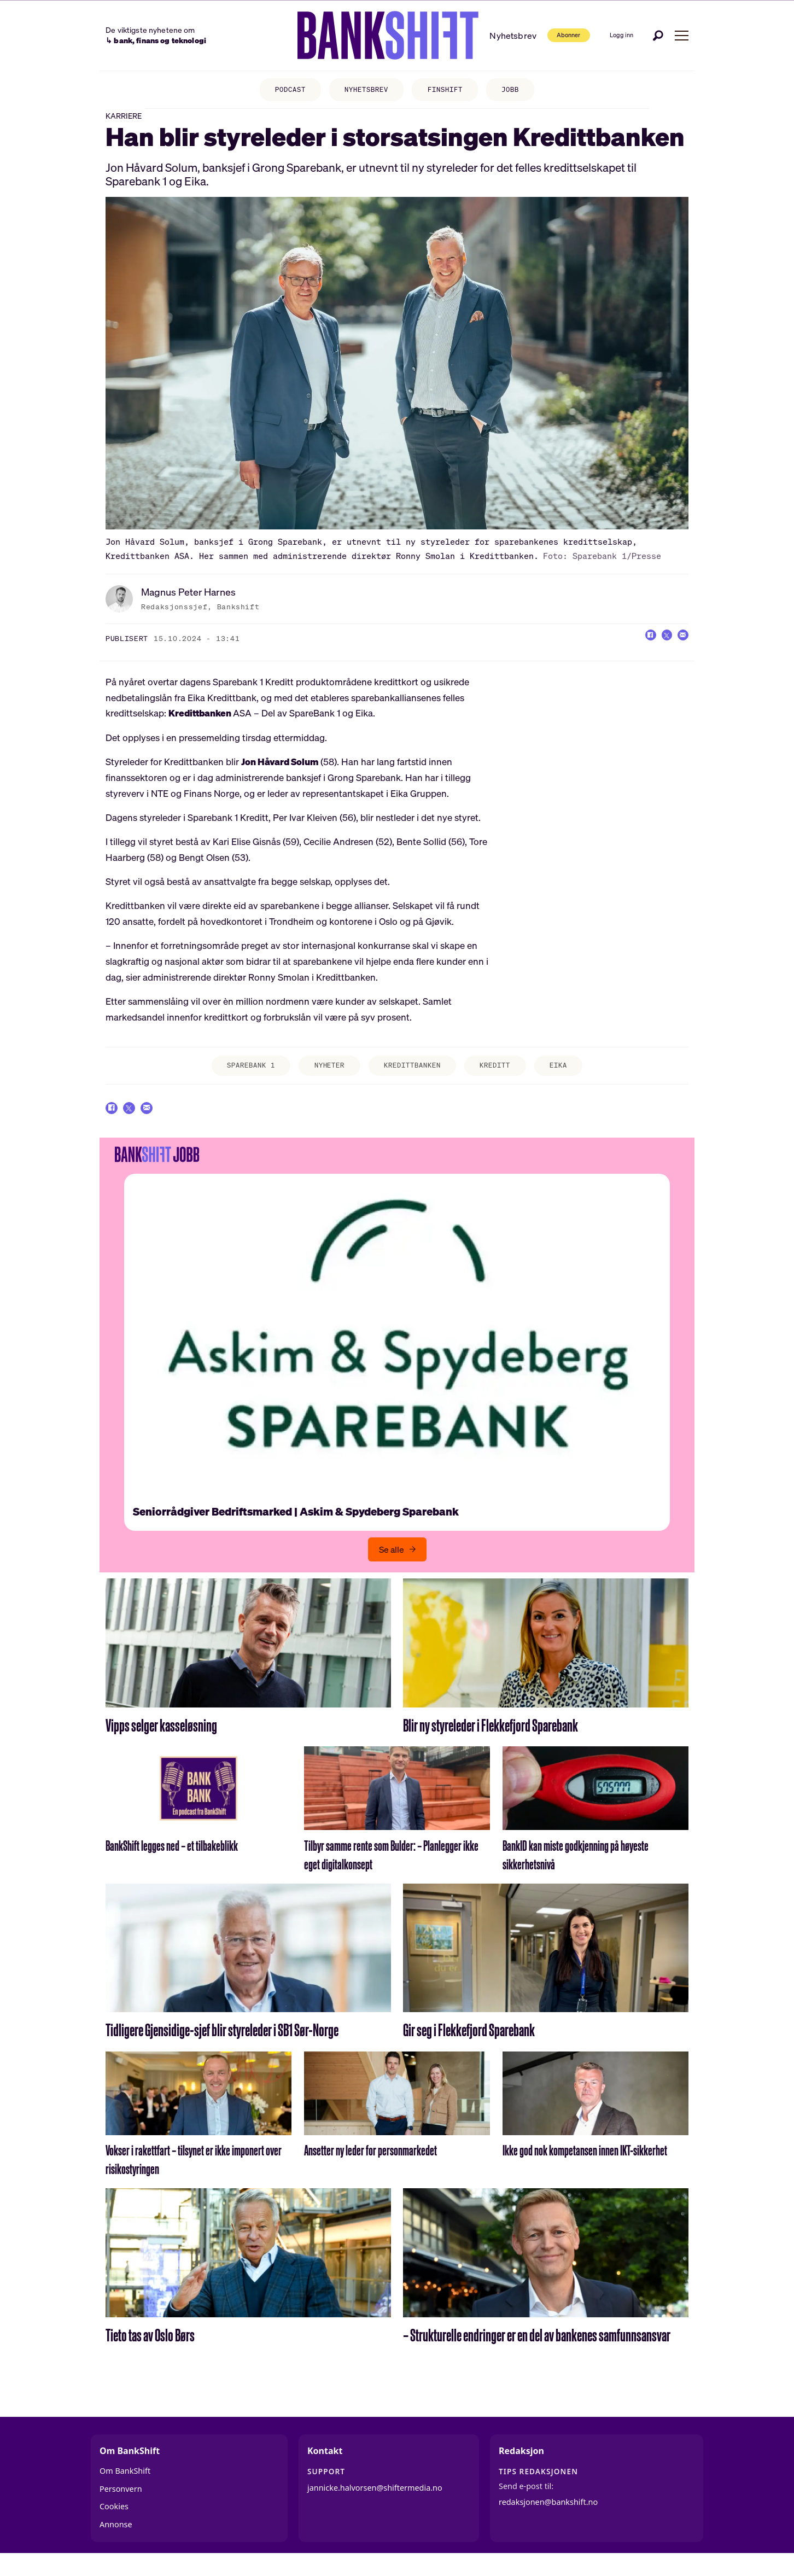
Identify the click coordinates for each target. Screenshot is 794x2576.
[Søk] (658, 35)
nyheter (324, 1075)
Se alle (391, 1566)
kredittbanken (414, 1075)
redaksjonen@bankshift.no (548, 2519)
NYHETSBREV (364, 90)
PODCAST (281, 90)
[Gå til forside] (360, 35)
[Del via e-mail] (680, 647)
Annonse (116, 2541)
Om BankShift (125, 2487)
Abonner (544, 34)
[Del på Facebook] (636, 647)
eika (572, 1075)
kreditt (504, 1075)
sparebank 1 (239, 1075)
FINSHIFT (449, 90)
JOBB (520, 90)
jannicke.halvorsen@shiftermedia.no (374, 2504)
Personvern (121, 2505)
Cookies (114, 2523)
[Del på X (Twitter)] (658, 647)
